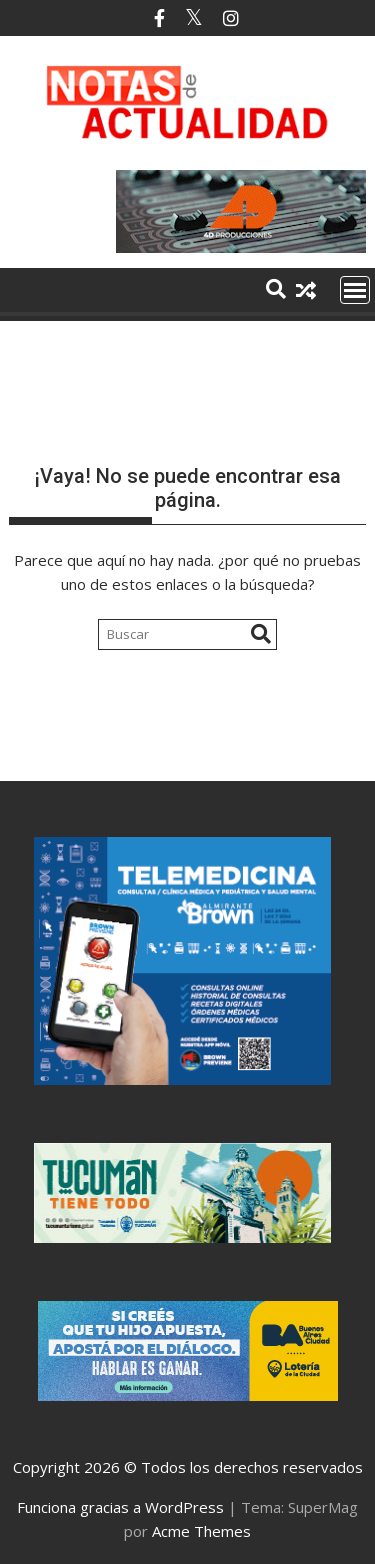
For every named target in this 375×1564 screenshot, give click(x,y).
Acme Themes (201, 1531)
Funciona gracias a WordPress (120, 1507)
